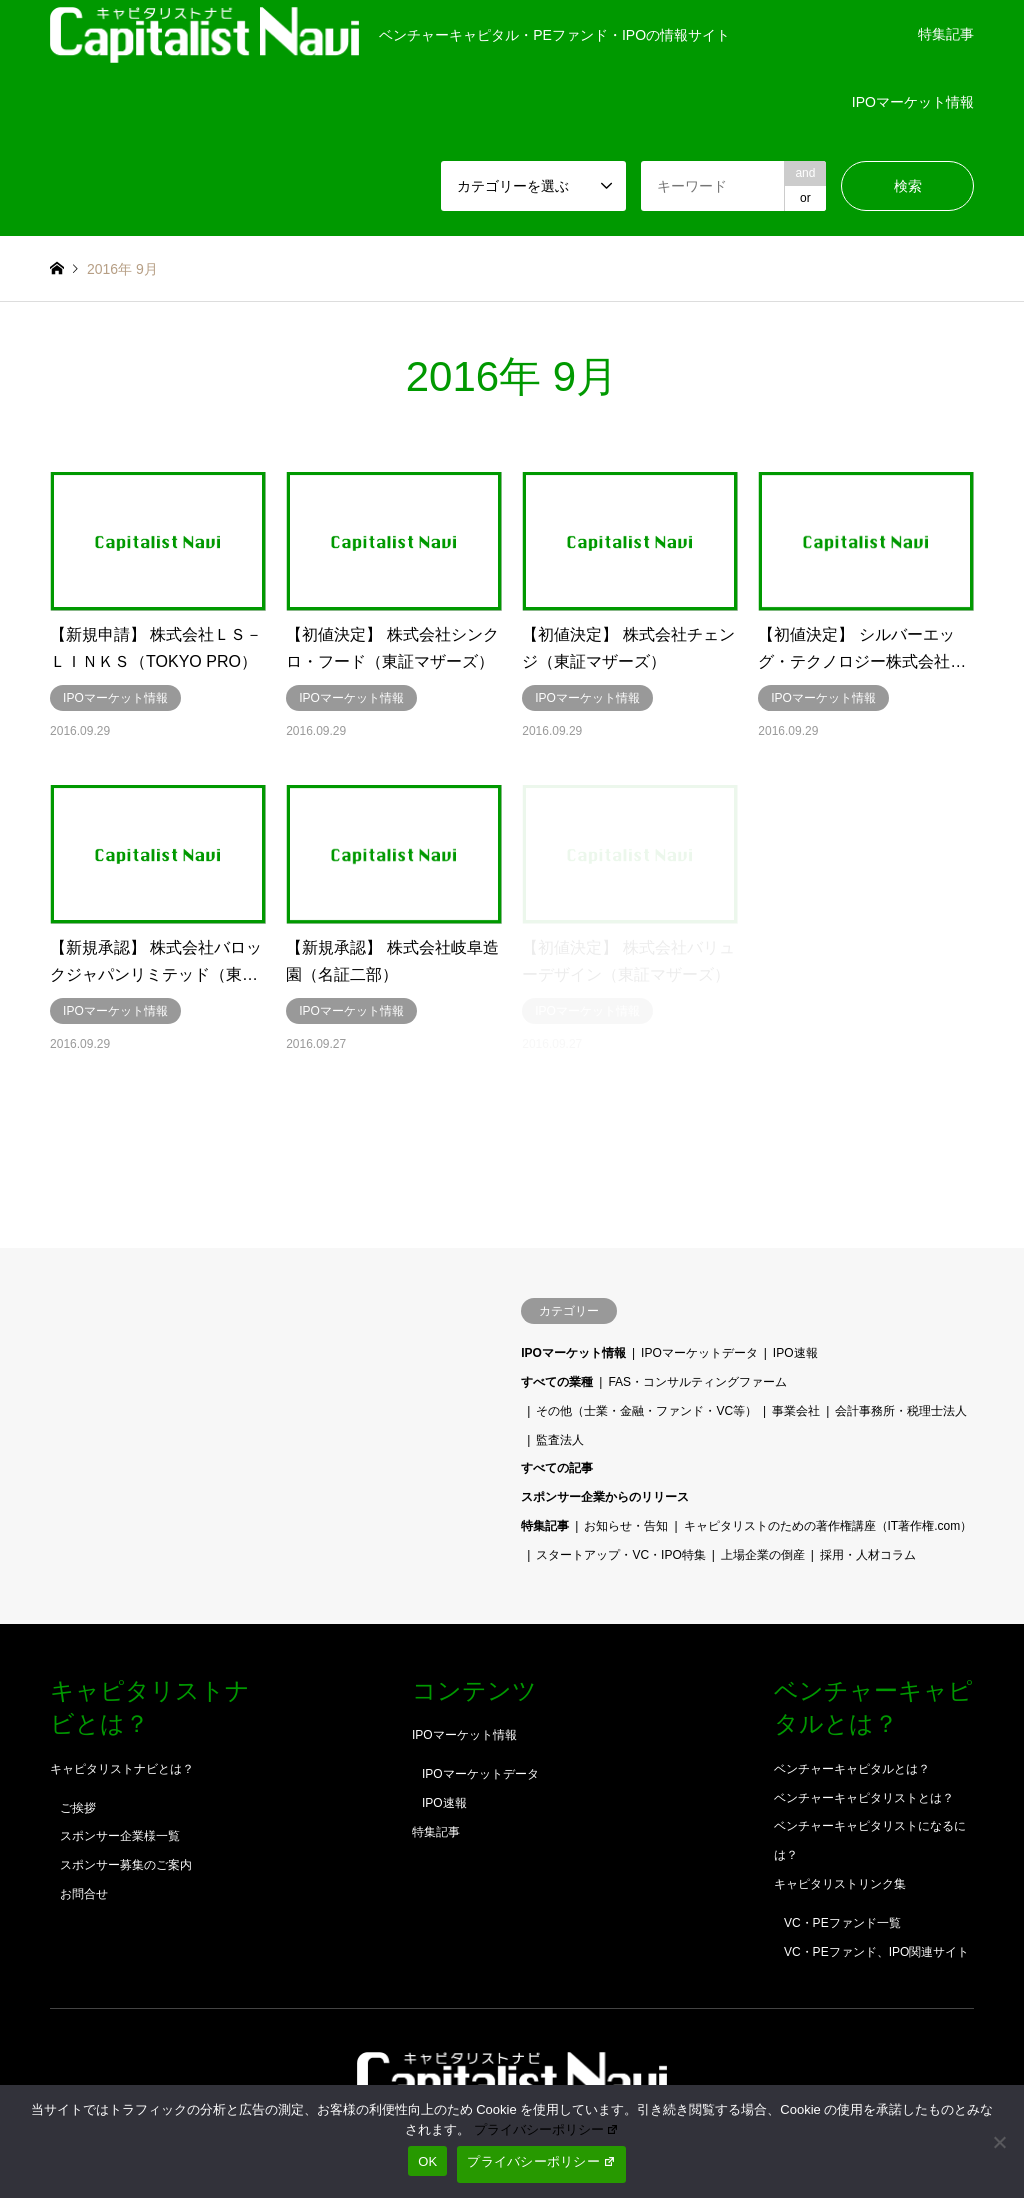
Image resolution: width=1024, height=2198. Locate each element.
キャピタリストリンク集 (840, 1884)
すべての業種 (557, 1382)
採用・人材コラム (868, 1555)
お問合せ (84, 1894)
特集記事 (946, 34)
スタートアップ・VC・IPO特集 (620, 1555)
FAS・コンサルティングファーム (697, 1382)
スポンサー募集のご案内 (126, 1865)
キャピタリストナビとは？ (122, 1769)
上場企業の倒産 (763, 1555)
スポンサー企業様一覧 (120, 1836)
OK (427, 2161)
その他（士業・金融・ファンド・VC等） (646, 1411)
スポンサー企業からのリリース (605, 1497)
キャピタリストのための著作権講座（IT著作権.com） (828, 1526)
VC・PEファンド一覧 (842, 1923)
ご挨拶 (78, 1808)
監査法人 (560, 1440)
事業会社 (796, 1411)
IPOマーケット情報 (913, 102)
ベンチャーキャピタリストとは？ (864, 1798)
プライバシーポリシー (547, 2129)
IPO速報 (795, 1353)
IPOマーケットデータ (699, 1353)
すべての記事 (557, 1468)
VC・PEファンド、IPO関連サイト (876, 1952)
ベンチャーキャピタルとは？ (852, 1769)
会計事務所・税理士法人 (901, 1411)
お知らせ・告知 (626, 1526)
